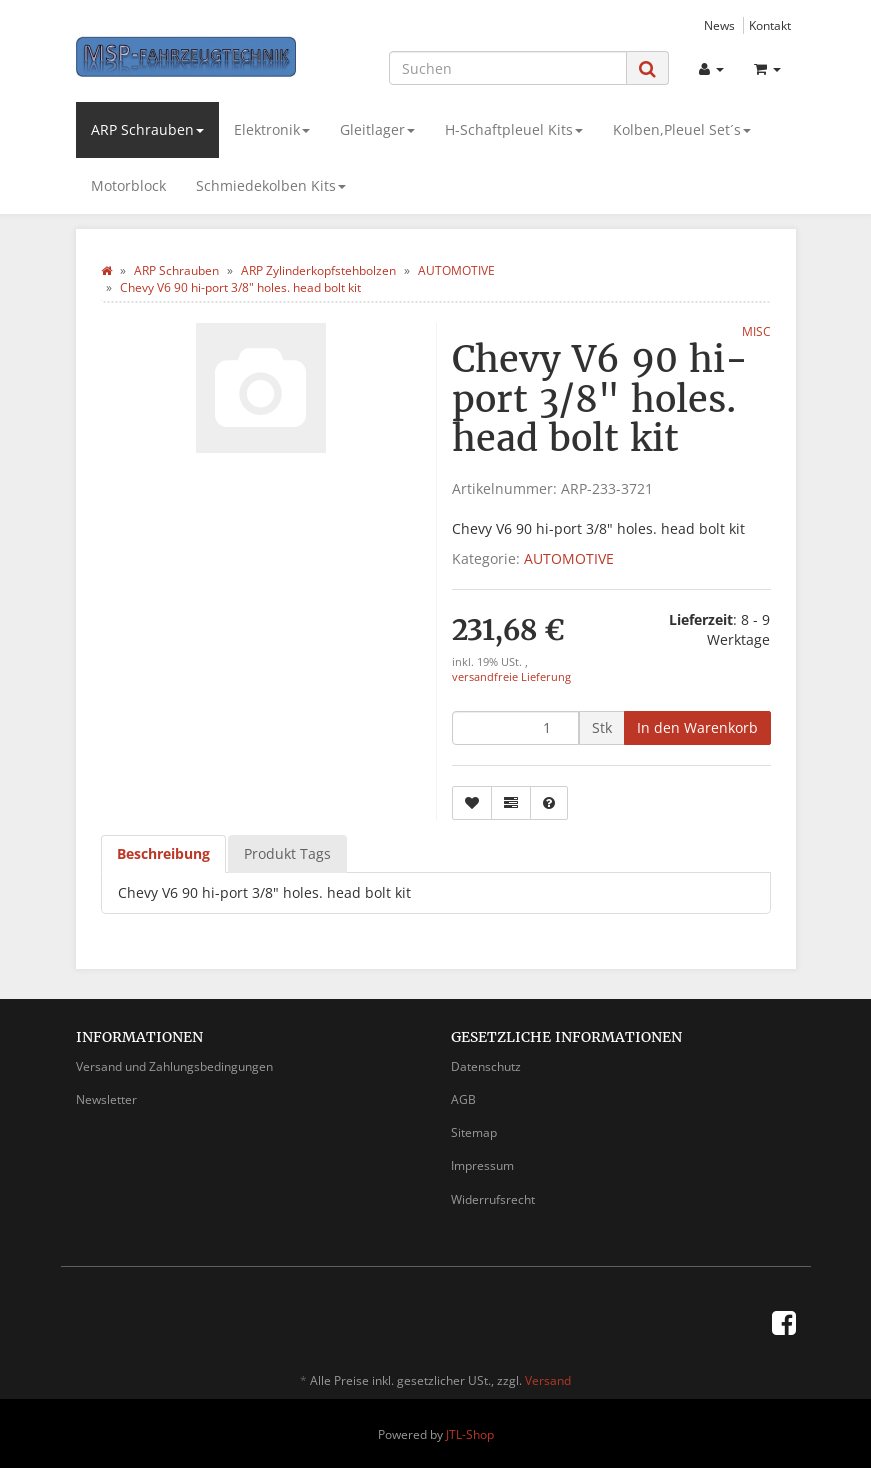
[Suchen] (508, 68)
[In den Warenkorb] (697, 728)
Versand (548, 1380)
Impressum (482, 1165)
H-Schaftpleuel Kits (514, 129)
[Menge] (515, 728)
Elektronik (272, 129)
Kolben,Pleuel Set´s (682, 129)
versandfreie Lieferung (511, 677)
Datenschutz (486, 1066)
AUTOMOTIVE (569, 558)
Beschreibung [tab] (163, 853)
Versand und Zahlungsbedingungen (174, 1066)
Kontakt (770, 25)
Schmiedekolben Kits (271, 185)
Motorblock (128, 185)
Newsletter (106, 1099)
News (719, 25)
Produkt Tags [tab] (287, 853)
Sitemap (474, 1132)
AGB (463, 1099)
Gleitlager (377, 129)
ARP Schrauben (147, 129)
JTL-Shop (470, 1434)
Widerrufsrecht (493, 1199)
